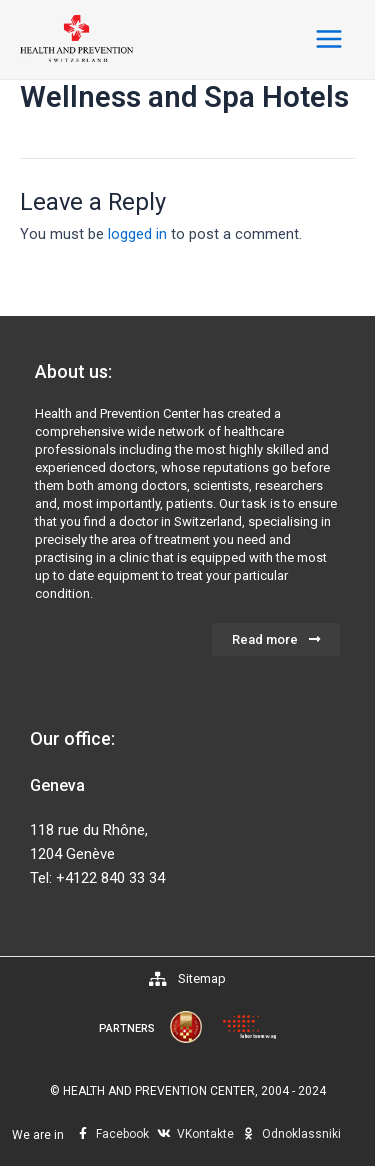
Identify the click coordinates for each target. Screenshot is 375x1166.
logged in (137, 234)
